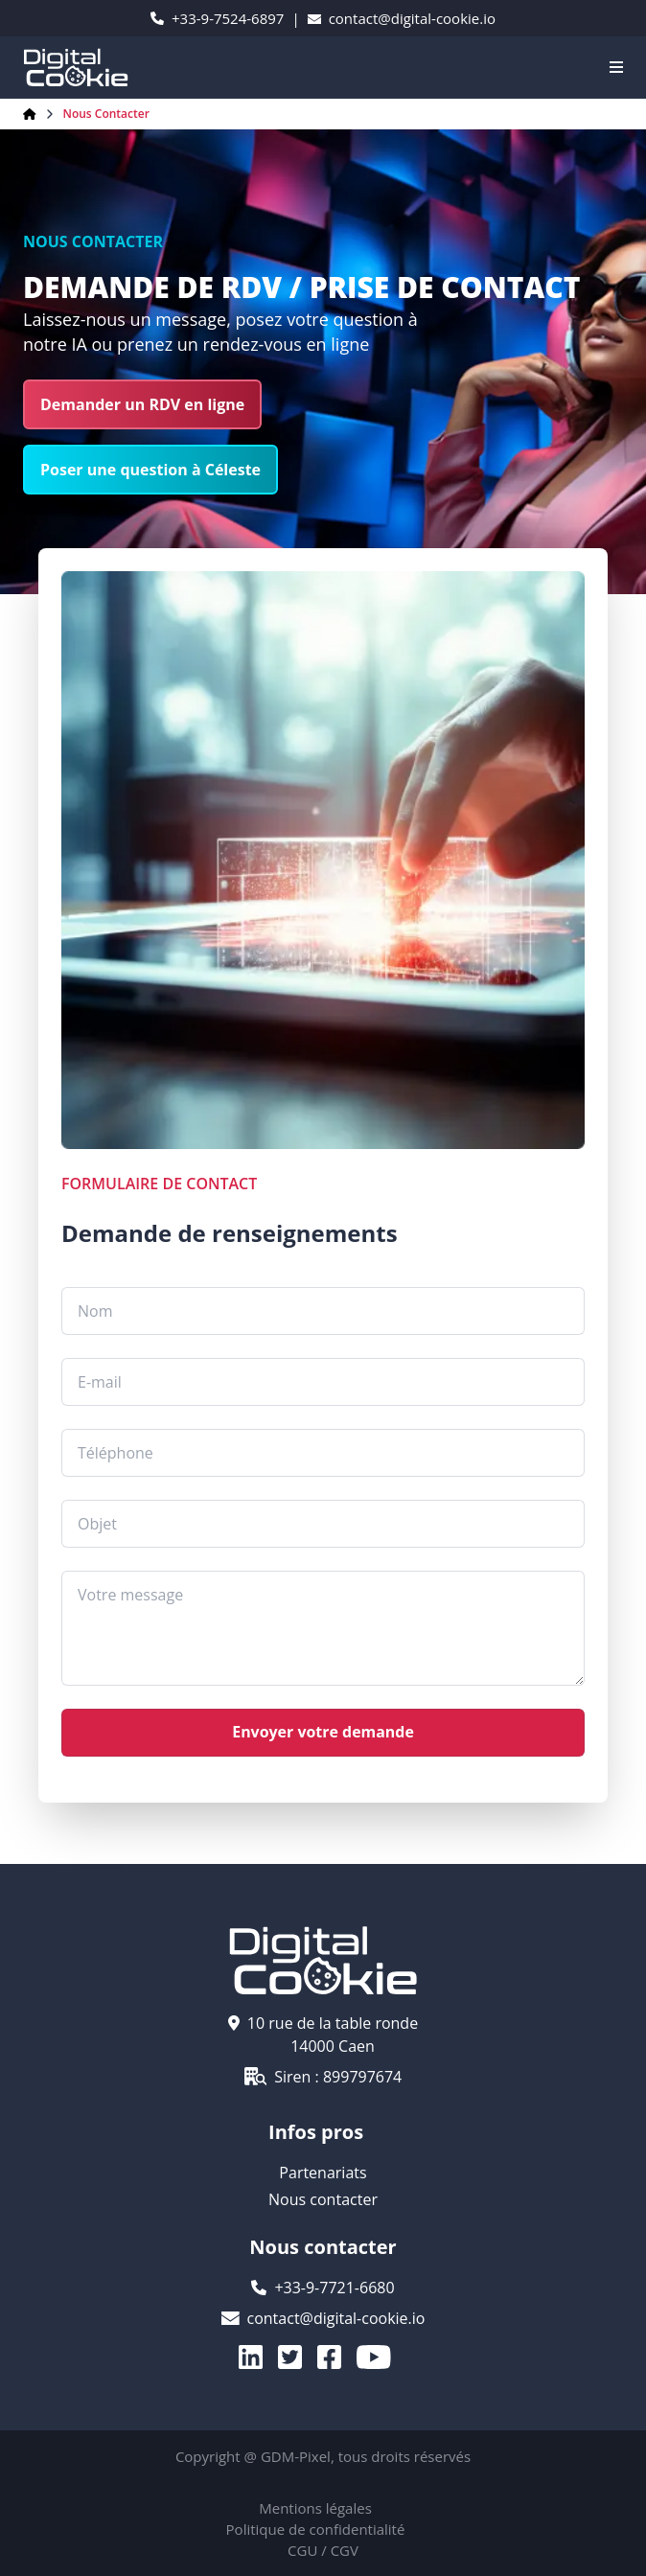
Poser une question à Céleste (150, 469)
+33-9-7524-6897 (217, 18)
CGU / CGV (323, 2550)
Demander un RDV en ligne (142, 404)
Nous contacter (106, 114)
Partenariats (322, 2172)
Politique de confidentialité (315, 2529)
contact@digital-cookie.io (402, 18)
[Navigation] (616, 67)
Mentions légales (315, 2508)
